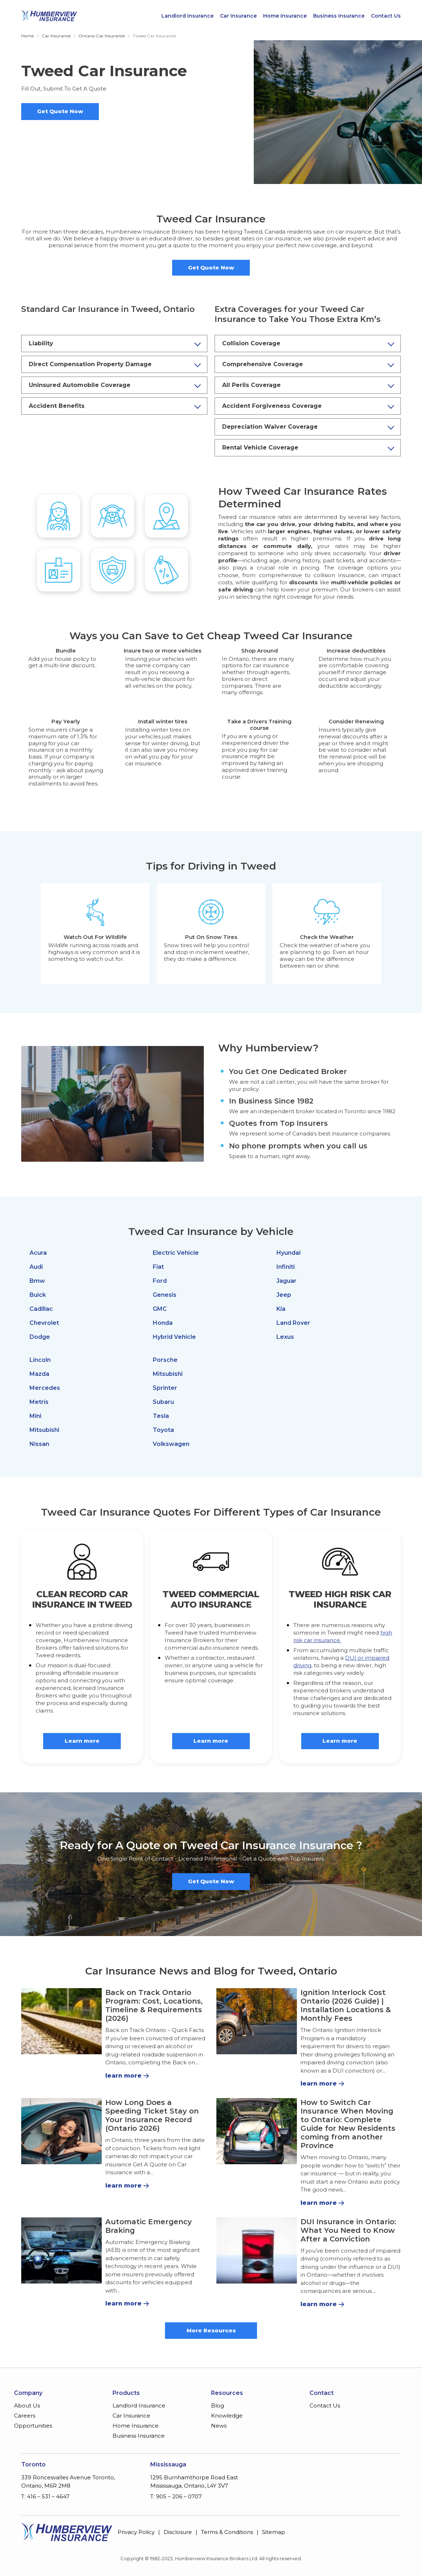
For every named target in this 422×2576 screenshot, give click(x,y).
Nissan (39, 1444)
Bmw (37, 1280)
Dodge (39, 1336)
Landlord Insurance (187, 15)
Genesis (164, 1294)
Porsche (165, 1359)
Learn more (82, 1740)
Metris (39, 1401)
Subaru (163, 1401)
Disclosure (178, 2532)
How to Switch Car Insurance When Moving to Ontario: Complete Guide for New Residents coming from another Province (348, 2124)
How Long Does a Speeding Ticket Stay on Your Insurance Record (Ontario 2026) (152, 2115)
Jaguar (286, 1280)
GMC (160, 1308)
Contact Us (386, 15)
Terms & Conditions (227, 2532)
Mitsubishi (44, 1430)
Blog (217, 2405)
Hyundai (288, 1252)
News (218, 2425)
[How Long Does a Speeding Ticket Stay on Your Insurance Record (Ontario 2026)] (61, 2131)
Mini (35, 1416)
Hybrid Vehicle (174, 1336)
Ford (160, 1280)
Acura (38, 1252)
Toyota (163, 1430)
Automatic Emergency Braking (148, 2226)
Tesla (161, 1416)
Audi (36, 1266)
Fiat (158, 1266)
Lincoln (40, 1359)
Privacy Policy (136, 2532)
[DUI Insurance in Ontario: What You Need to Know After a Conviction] (256, 2250)
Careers (24, 2415)
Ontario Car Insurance (101, 35)
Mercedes (44, 1387)
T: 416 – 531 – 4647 (45, 2496)
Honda (163, 1322)
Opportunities (33, 2425)
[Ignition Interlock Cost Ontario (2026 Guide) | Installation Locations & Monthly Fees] (256, 2021)
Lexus (285, 1336)
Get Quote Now (60, 111)
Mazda (39, 1373)
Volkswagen (171, 1444)
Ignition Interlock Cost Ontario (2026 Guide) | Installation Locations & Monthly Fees (346, 2005)
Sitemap (273, 2532)
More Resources (211, 2330)
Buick (37, 1294)
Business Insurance (338, 15)
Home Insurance (285, 15)
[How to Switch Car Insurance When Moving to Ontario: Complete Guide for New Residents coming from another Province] (256, 2131)
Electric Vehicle (176, 1252)
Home (27, 35)
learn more (123, 2075)
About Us (27, 2405)
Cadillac (41, 1308)
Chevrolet (44, 1322)
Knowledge (227, 2415)
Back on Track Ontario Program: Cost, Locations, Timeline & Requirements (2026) (154, 2005)
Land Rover (293, 1322)
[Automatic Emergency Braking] (61, 2250)
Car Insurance (238, 15)
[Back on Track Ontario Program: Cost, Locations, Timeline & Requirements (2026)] (61, 2021)
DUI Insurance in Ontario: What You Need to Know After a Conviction (348, 2230)
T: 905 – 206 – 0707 (176, 2496)
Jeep (283, 1294)
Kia (280, 1308)
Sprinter (165, 1387)
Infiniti (285, 1266)
